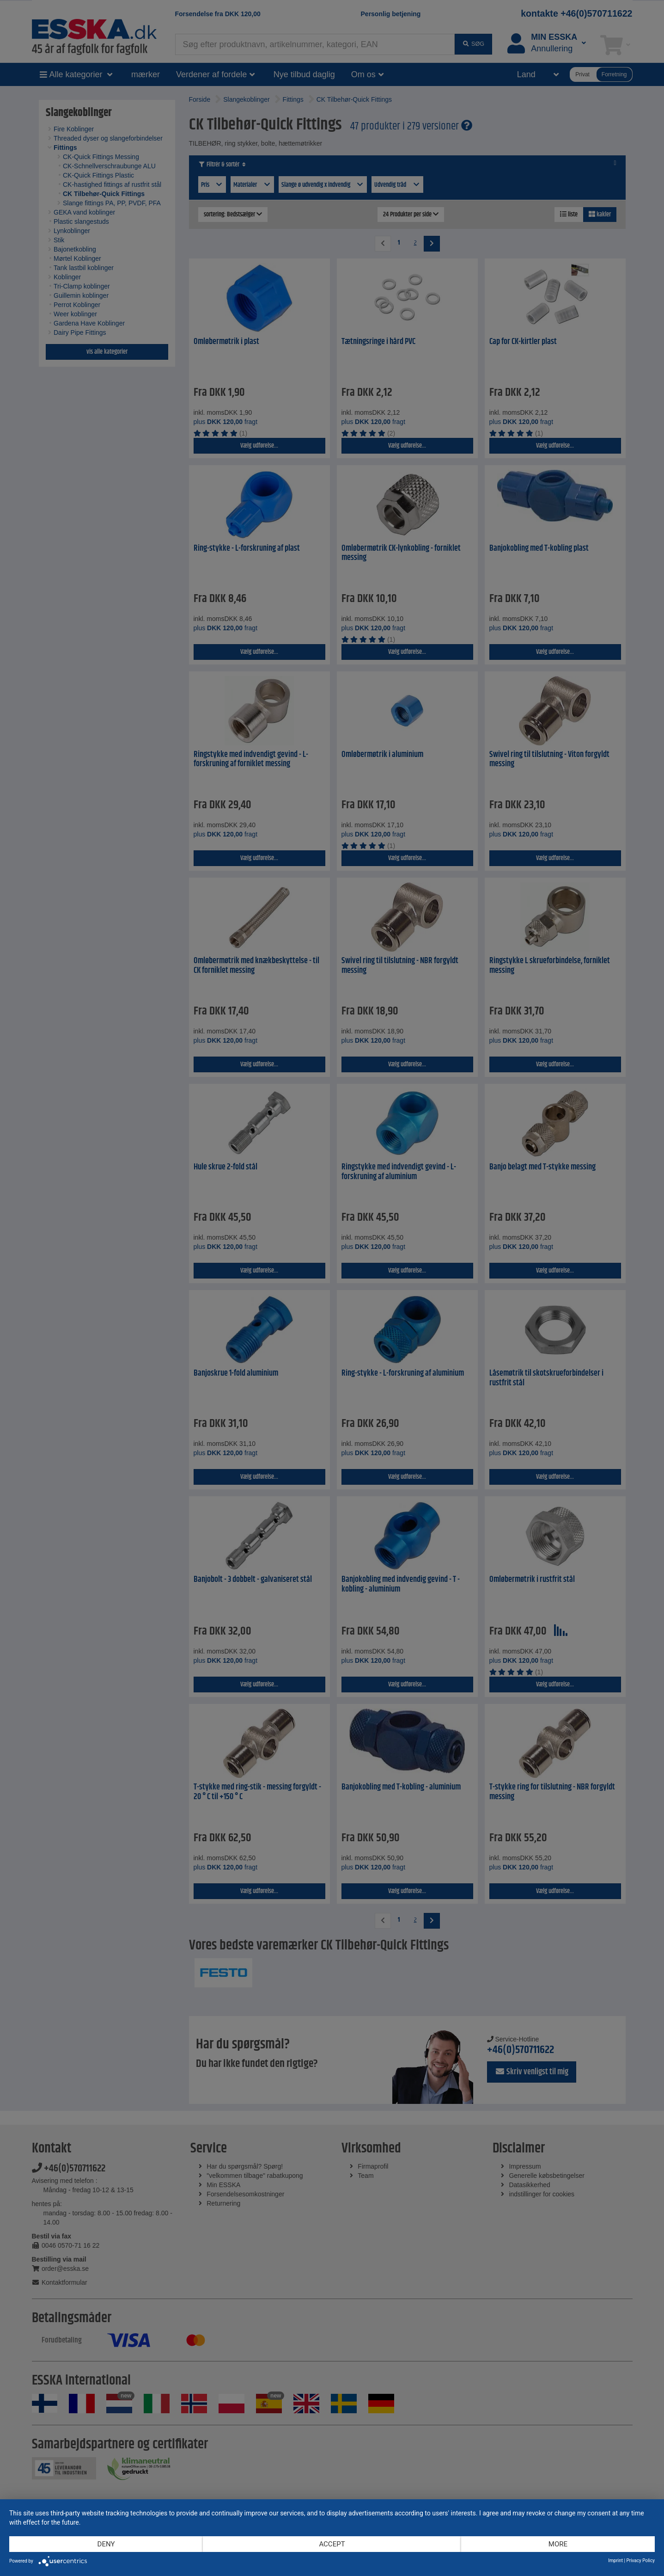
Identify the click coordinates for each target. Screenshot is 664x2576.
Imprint (615, 2560)
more (557, 2544)
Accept (332, 2544)
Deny (106, 2544)
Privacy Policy (640, 2560)
